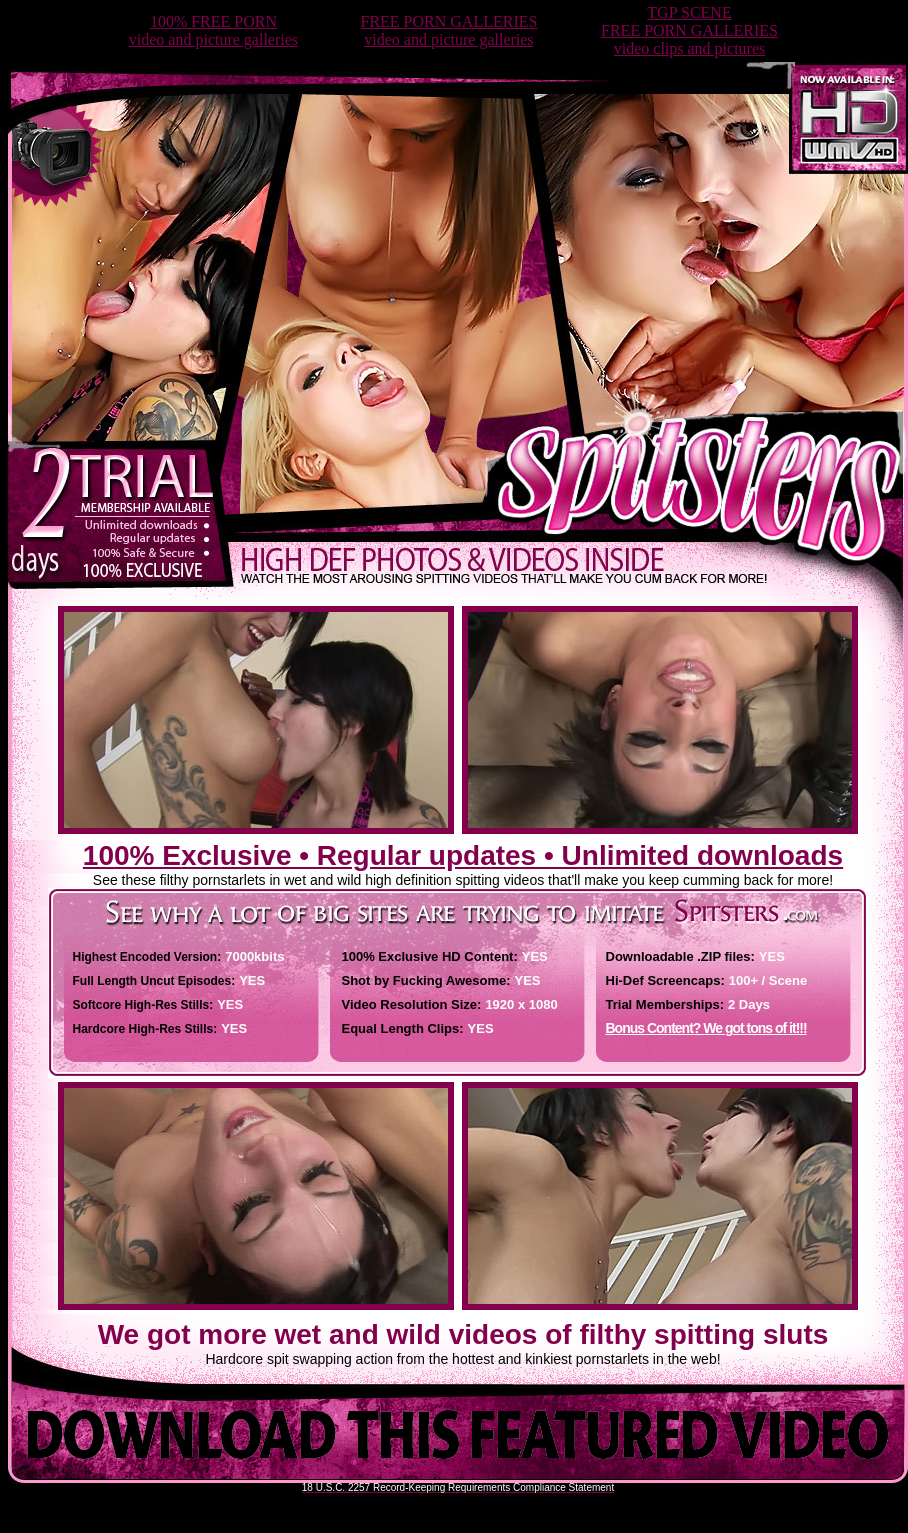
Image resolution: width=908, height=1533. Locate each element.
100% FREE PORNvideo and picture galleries (213, 30)
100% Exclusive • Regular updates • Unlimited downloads (463, 855)
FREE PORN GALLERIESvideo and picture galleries (448, 30)
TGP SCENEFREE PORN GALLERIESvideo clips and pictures (689, 30)
